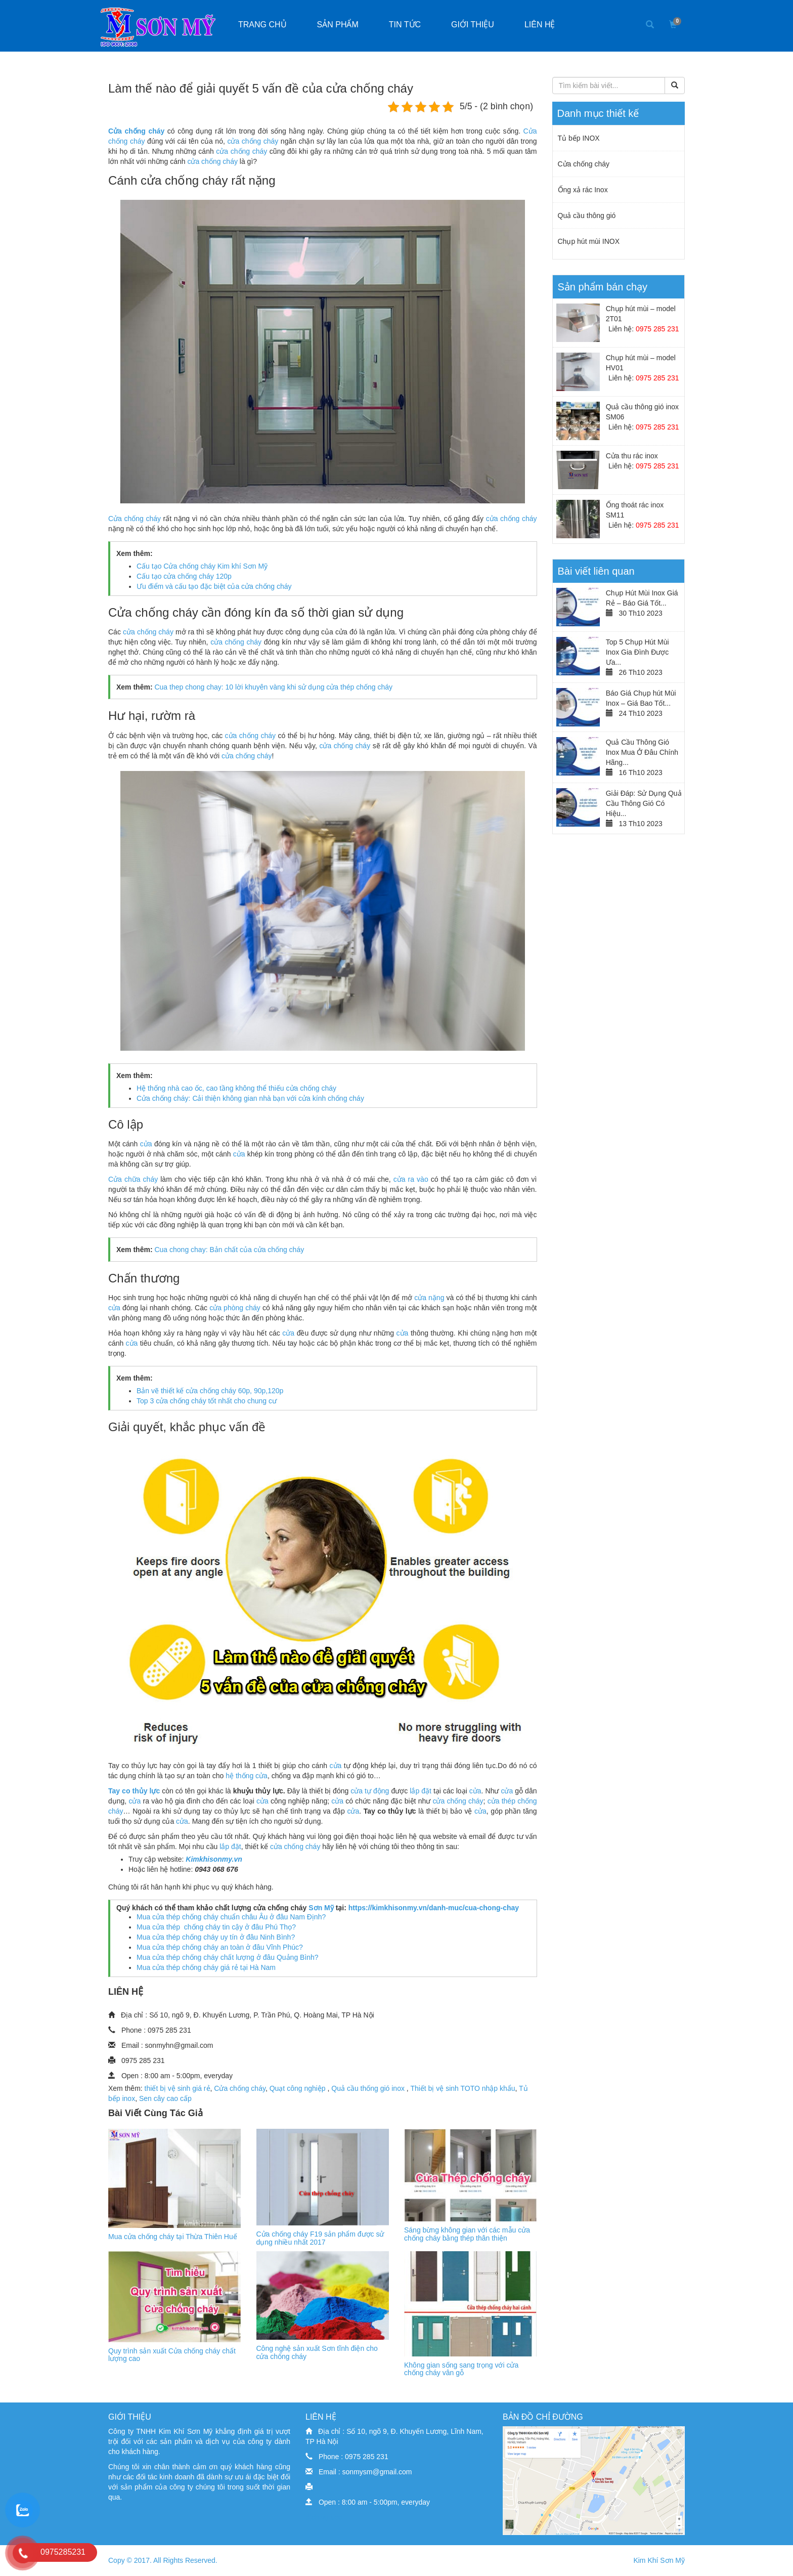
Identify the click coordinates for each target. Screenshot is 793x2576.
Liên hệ (539, 24)
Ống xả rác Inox (583, 190)
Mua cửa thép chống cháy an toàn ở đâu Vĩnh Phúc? (220, 1947)
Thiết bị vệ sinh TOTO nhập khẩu (462, 2088)
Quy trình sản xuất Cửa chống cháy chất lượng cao (172, 2355)
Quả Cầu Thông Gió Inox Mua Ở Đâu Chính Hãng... (642, 752)
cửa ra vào (410, 1179)
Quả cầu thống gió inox (369, 2088)
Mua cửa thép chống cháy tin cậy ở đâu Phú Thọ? (216, 1927)
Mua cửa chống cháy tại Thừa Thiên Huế (172, 2236)
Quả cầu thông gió (587, 215)
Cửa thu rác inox (632, 456)
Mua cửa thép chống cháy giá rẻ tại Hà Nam (206, 1967)
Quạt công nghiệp (299, 2088)
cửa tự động (369, 1791)
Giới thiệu (472, 24)
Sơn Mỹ (321, 1908)
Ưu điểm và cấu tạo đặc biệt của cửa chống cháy (214, 586)
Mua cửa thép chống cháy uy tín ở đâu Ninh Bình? (216, 1937)
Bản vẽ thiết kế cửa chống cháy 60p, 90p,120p (210, 1391)
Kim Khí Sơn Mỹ (659, 2560)
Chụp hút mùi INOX (589, 241)
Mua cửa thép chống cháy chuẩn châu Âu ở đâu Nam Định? (231, 1917)
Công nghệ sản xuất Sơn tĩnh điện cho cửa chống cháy (316, 2352)
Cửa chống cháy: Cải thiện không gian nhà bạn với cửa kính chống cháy (250, 1098)
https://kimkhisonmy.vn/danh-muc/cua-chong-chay (433, 1908)
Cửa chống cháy (134, 518)
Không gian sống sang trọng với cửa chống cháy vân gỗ (461, 2369)
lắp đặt (419, 1791)
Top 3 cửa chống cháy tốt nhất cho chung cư (207, 1401)
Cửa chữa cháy (133, 1179)
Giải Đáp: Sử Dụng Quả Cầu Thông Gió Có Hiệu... (644, 803)
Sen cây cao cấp (165, 2098)
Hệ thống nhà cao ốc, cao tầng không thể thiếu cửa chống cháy (236, 1088)
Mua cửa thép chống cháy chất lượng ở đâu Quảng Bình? (228, 1957)
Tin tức (405, 24)
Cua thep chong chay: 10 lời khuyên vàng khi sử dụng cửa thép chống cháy (273, 687)
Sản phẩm (338, 24)
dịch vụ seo (323, 2517)
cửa (146, 1144)
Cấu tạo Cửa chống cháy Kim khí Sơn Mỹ (202, 566)
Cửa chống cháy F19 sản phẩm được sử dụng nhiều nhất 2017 (320, 2238)
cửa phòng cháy (234, 1308)
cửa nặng (429, 1298)
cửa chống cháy (252, 141)
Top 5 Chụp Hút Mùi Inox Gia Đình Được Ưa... (637, 652)
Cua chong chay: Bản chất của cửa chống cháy (229, 1250)
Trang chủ (262, 24)
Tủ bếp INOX (579, 138)
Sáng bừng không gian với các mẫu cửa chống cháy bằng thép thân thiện (467, 2234)
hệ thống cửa (247, 1776)
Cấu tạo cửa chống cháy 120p (184, 576)
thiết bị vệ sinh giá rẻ (177, 2088)
